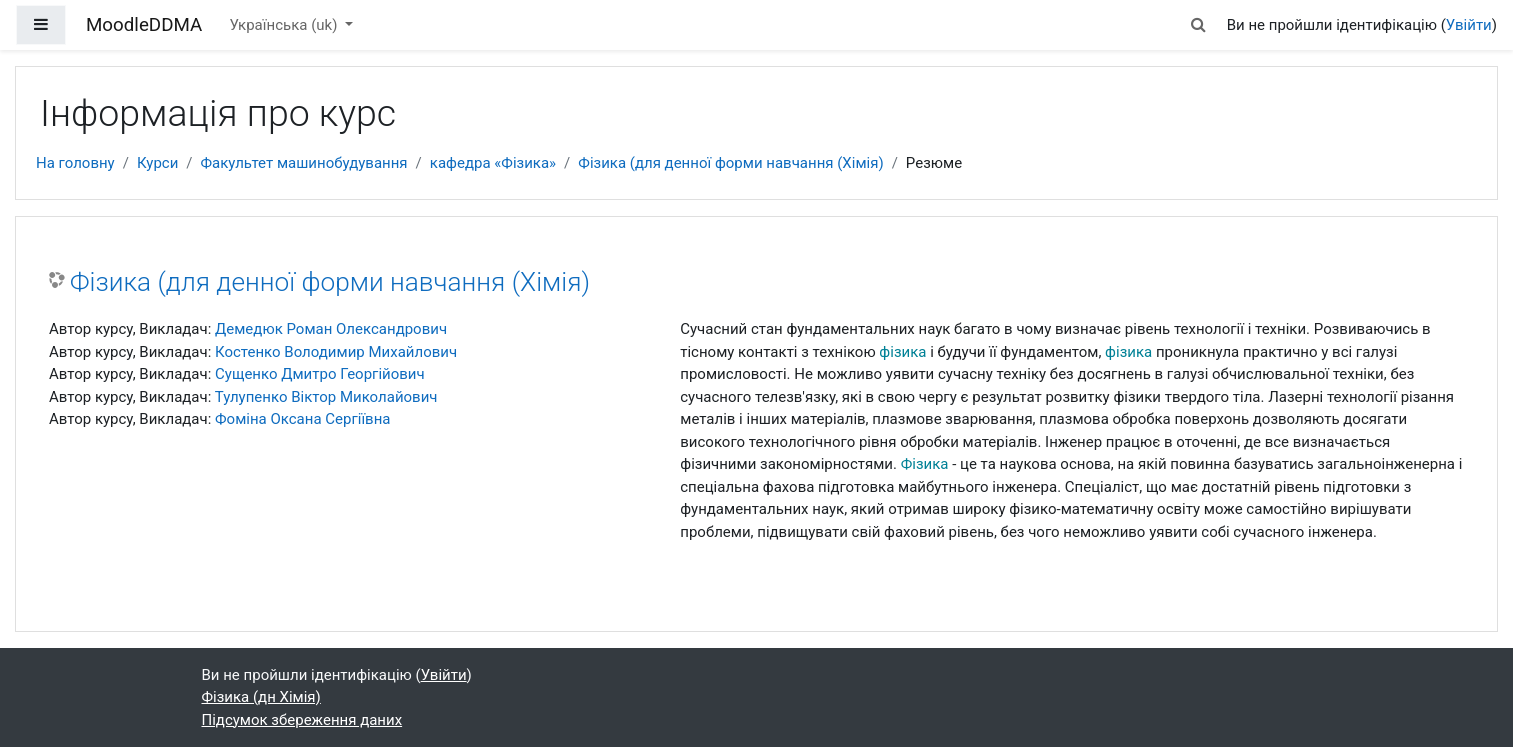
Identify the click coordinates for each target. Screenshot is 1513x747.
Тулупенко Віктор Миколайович (326, 397)
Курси (157, 163)
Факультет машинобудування (304, 163)
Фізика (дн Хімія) (261, 697)
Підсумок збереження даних (302, 720)
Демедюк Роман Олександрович (331, 329)
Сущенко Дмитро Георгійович (320, 374)
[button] (1198, 25)
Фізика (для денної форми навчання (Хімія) (730, 163)
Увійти (1469, 25)
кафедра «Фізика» (493, 163)
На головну (75, 163)
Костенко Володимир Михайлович (336, 352)
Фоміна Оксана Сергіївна (302, 419)
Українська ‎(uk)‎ (285, 25)
